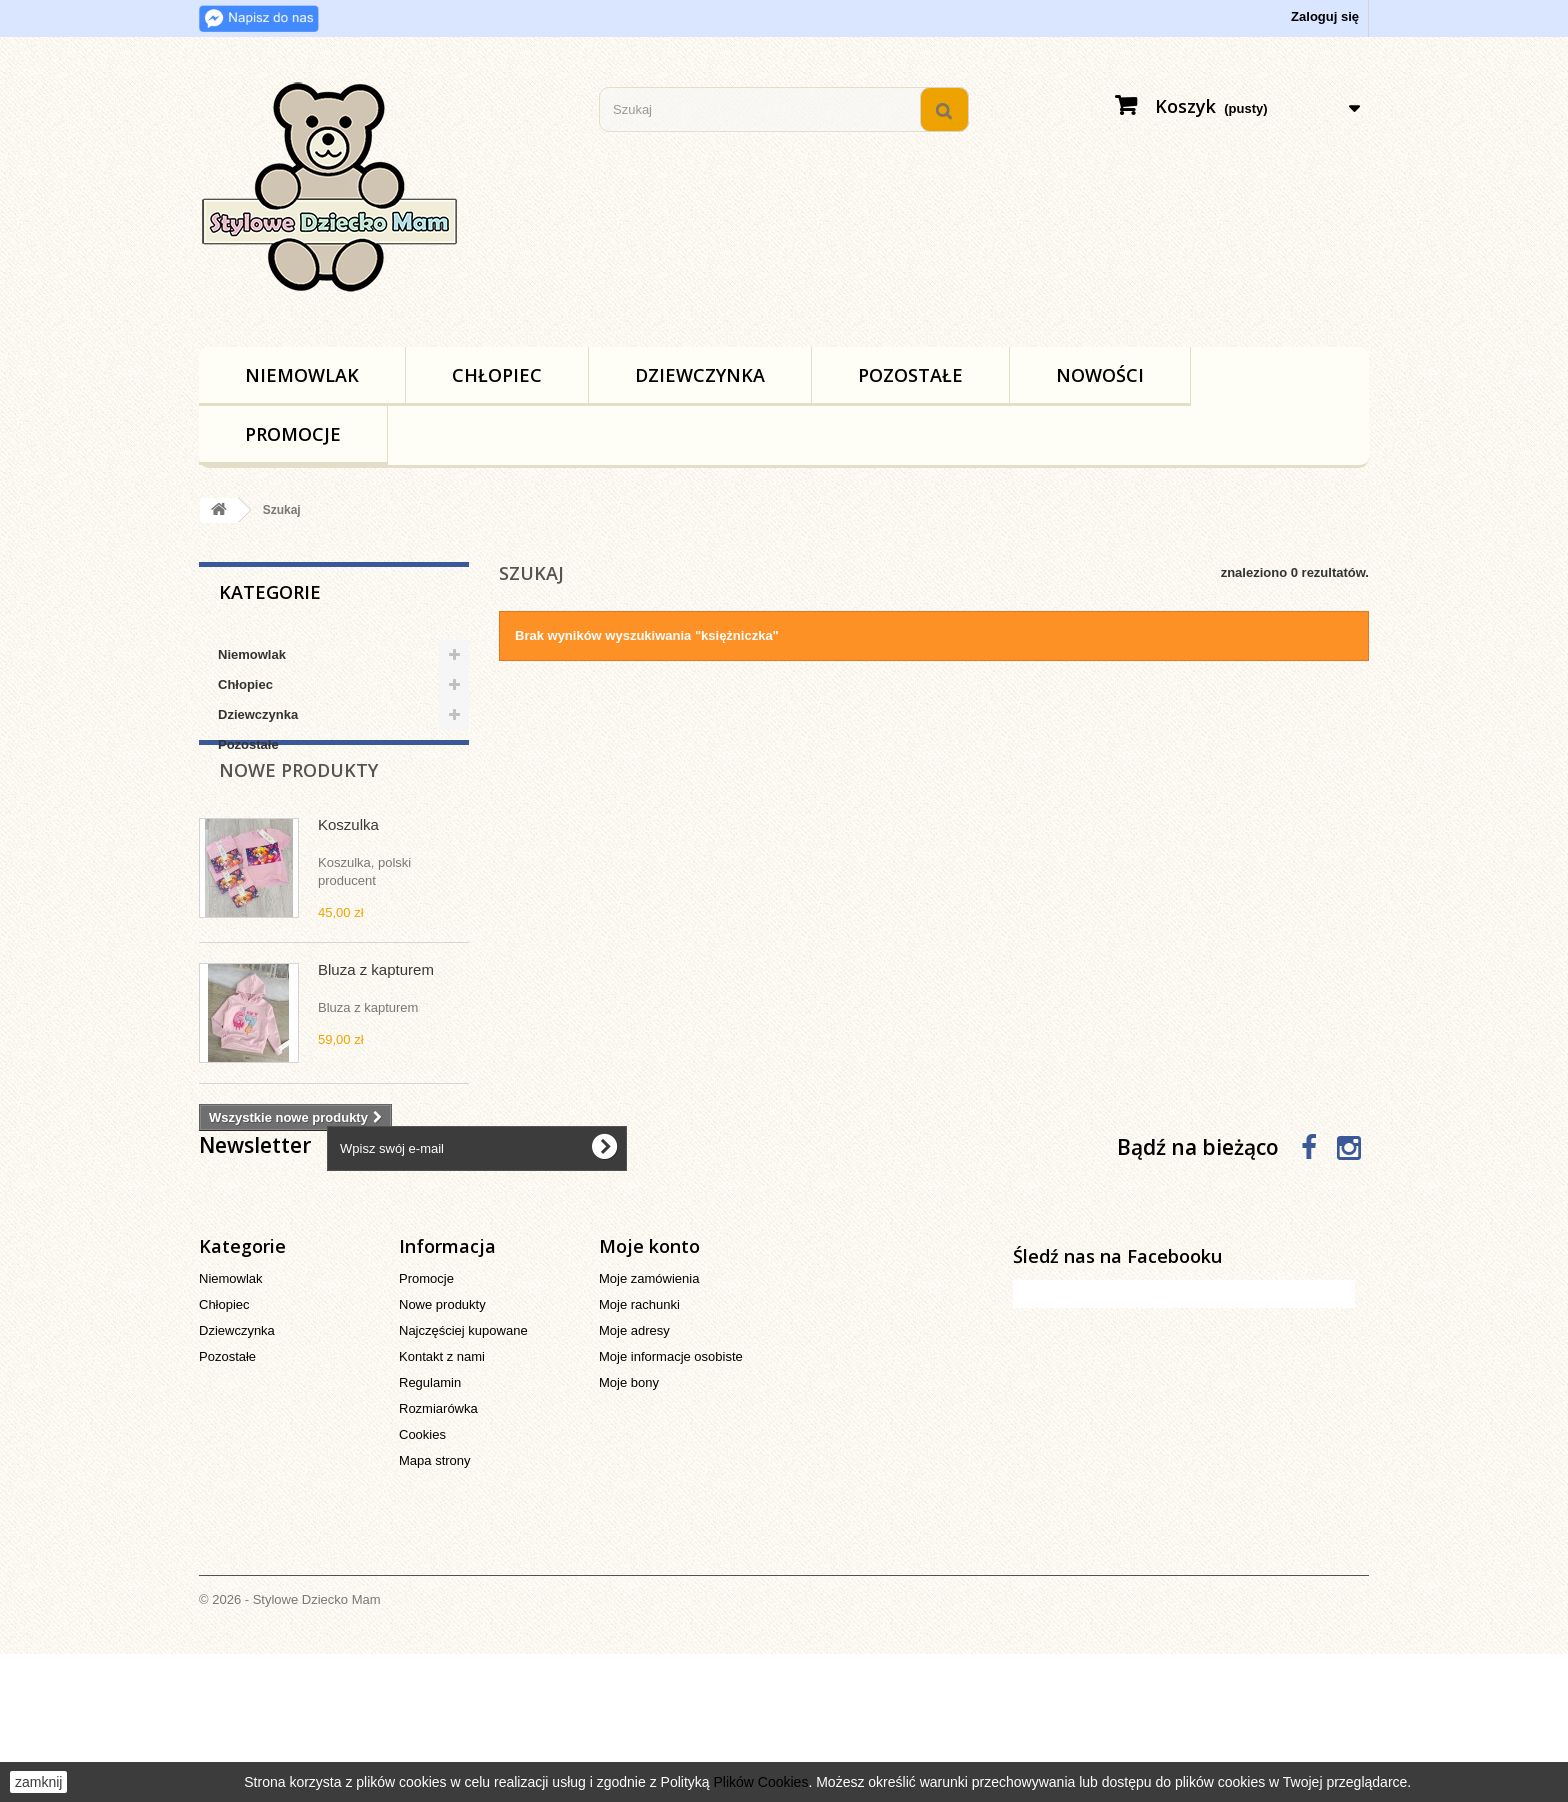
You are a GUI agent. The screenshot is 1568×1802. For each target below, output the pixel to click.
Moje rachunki (639, 1452)
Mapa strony (435, 1608)
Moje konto (649, 1394)
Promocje (293, 434)
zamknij (38, 1782)
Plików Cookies (760, 1782)
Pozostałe (910, 375)
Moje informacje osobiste (671, 1504)
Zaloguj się (1325, 16)
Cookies (422, 1582)
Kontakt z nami (442, 1504)
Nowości (1100, 375)
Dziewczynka (700, 375)
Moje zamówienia (649, 1426)
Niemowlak (302, 375)
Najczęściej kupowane (463, 1478)
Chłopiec (497, 375)
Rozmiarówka (438, 1556)
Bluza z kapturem (376, 1019)
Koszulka (348, 874)
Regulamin (430, 1530)
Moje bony (629, 1530)
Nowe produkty (298, 820)
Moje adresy (634, 1478)
